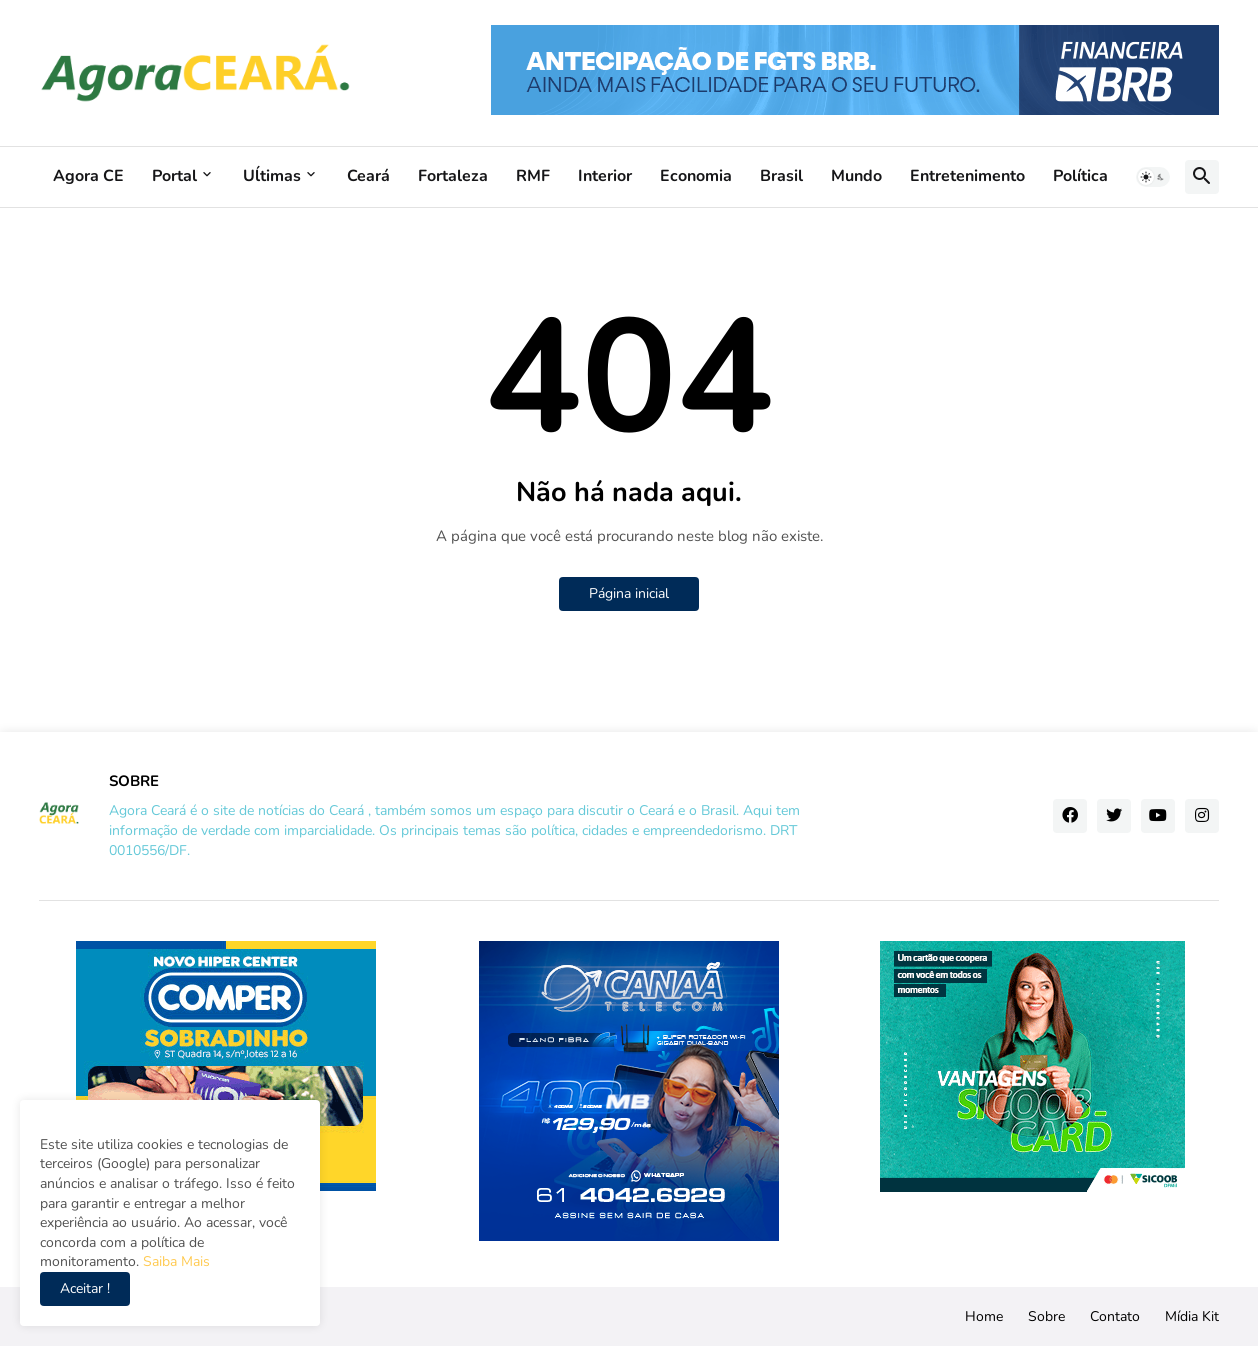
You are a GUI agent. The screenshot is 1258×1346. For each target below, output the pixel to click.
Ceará (368, 176)
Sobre (1046, 1316)
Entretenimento (967, 176)
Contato (1115, 1316)
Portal (174, 176)
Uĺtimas (272, 176)
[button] (1153, 177)
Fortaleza (453, 176)
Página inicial (629, 593)
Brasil (781, 176)
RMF (533, 176)
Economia (696, 176)
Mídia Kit (1192, 1316)
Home (984, 1316)
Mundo (856, 176)
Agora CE (88, 176)
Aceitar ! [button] (85, 1288)
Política (1080, 176)
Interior (605, 176)
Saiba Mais (174, 1261)
